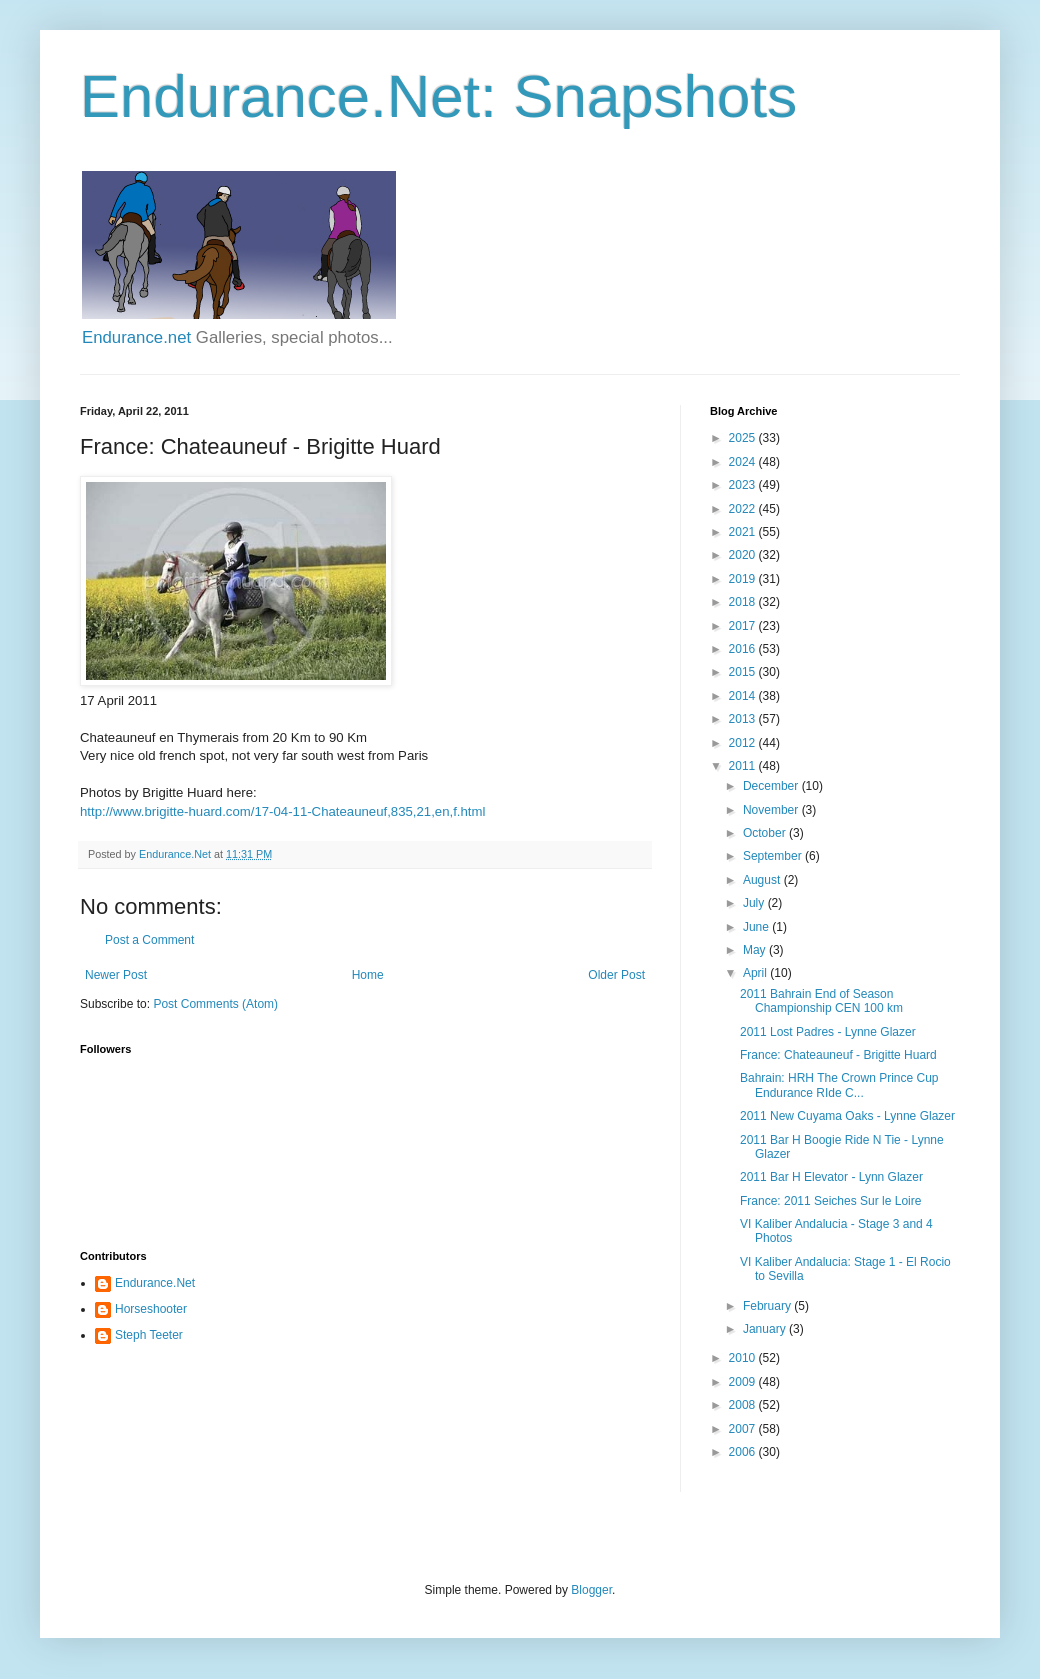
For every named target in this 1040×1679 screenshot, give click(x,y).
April (756, 973)
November (772, 810)
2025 (744, 438)
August (763, 880)
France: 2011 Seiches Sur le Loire (830, 1201)
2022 (744, 509)
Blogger (591, 1590)
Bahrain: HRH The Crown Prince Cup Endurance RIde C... (839, 1085)
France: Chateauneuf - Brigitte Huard (838, 1055)
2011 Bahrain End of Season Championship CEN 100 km (821, 1001)
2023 (744, 485)
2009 (744, 1382)
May (756, 950)
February (768, 1306)
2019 (744, 579)
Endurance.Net (155, 1283)
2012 (744, 743)
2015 (744, 672)
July (755, 903)
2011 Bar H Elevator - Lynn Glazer (831, 1177)
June (757, 927)
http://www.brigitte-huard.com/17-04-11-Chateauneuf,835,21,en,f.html (282, 811)
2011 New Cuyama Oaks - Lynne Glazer (847, 1116)
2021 (744, 532)
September (774, 856)
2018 (744, 602)
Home (368, 975)
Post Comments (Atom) (215, 1004)
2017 (744, 626)
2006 (744, 1452)
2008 (744, 1405)
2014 (744, 696)
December (772, 786)
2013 (744, 719)
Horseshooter (151, 1309)
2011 (744, 766)
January (766, 1329)
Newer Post (116, 975)
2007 (744, 1429)
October (766, 833)
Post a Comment (149, 940)
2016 (744, 649)
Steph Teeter (149, 1335)
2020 (744, 555)
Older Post (616, 975)
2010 (744, 1358)
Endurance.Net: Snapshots (438, 96)
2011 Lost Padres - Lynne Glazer (828, 1032)
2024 (744, 462)
